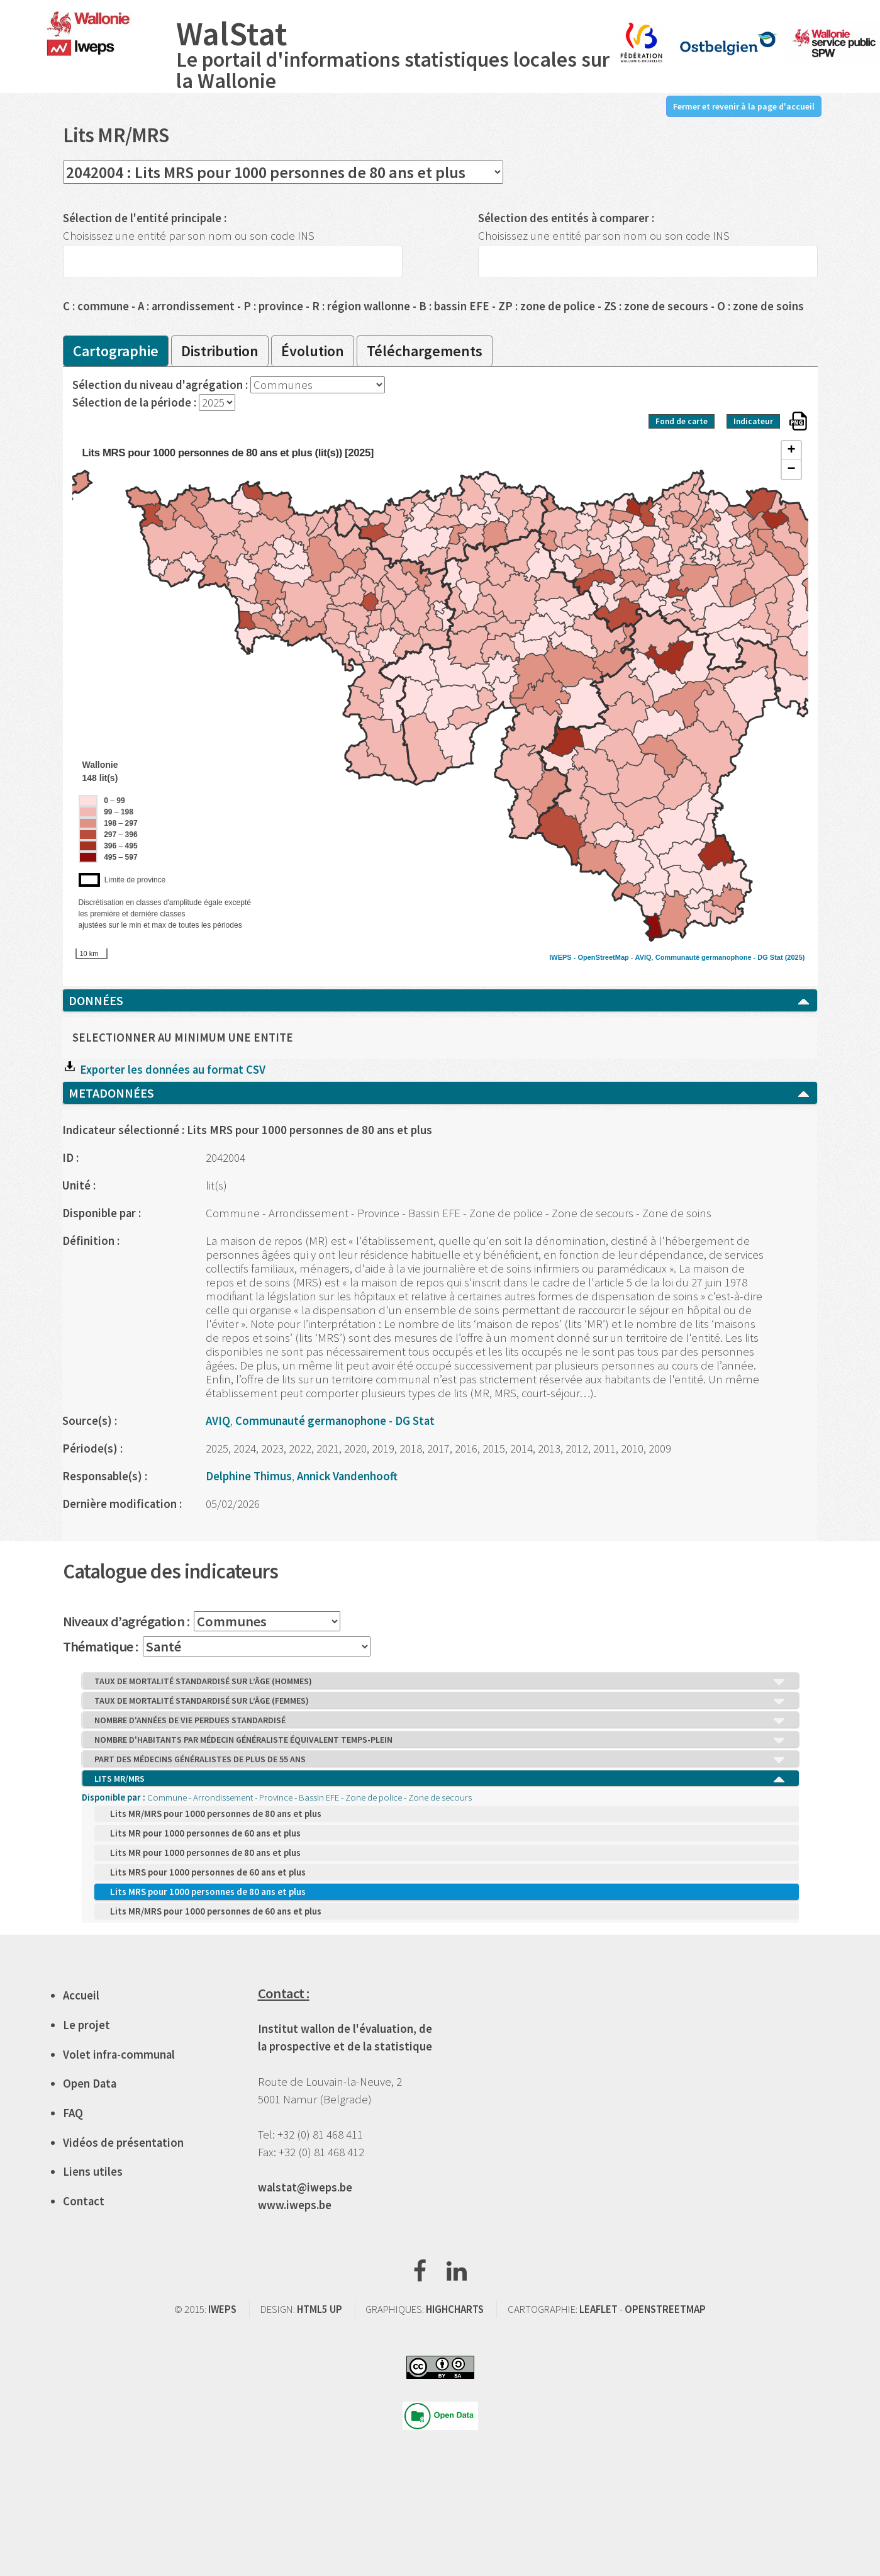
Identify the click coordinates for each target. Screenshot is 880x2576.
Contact (83, 2201)
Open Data (89, 2083)
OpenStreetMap (602, 957)
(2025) (795, 957)
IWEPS (222, 2309)
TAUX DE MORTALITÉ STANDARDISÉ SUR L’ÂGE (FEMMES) (440, 1701)
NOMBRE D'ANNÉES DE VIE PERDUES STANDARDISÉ (440, 1721)
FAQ (73, 2113)
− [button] (791, 469)
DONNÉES (440, 1001)
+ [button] (791, 450)
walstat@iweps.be (305, 2187)
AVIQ (643, 957)
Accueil (81, 1995)
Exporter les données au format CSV (163, 1069)
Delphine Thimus (249, 1476)
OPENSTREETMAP (665, 2309)
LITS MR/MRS (440, 1779)
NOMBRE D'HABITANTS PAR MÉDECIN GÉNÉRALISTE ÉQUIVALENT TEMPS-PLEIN (440, 1740)
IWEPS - (563, 957)
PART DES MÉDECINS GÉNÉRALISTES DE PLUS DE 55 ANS (440, 1760)
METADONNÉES (440, 1093)
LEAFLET (598, 2309)
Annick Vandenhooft (347, 1476)
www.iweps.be (294, 2205)
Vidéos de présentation (123, 2142)
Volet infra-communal (119, 2054)
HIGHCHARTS (455, 2309)
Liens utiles (93, 2171)
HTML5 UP (319, 2309)
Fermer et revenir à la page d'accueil (744, 106)
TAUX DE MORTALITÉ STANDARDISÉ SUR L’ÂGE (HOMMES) (440, 1682)
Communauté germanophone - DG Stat (719, 957)
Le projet (86, 2025)
